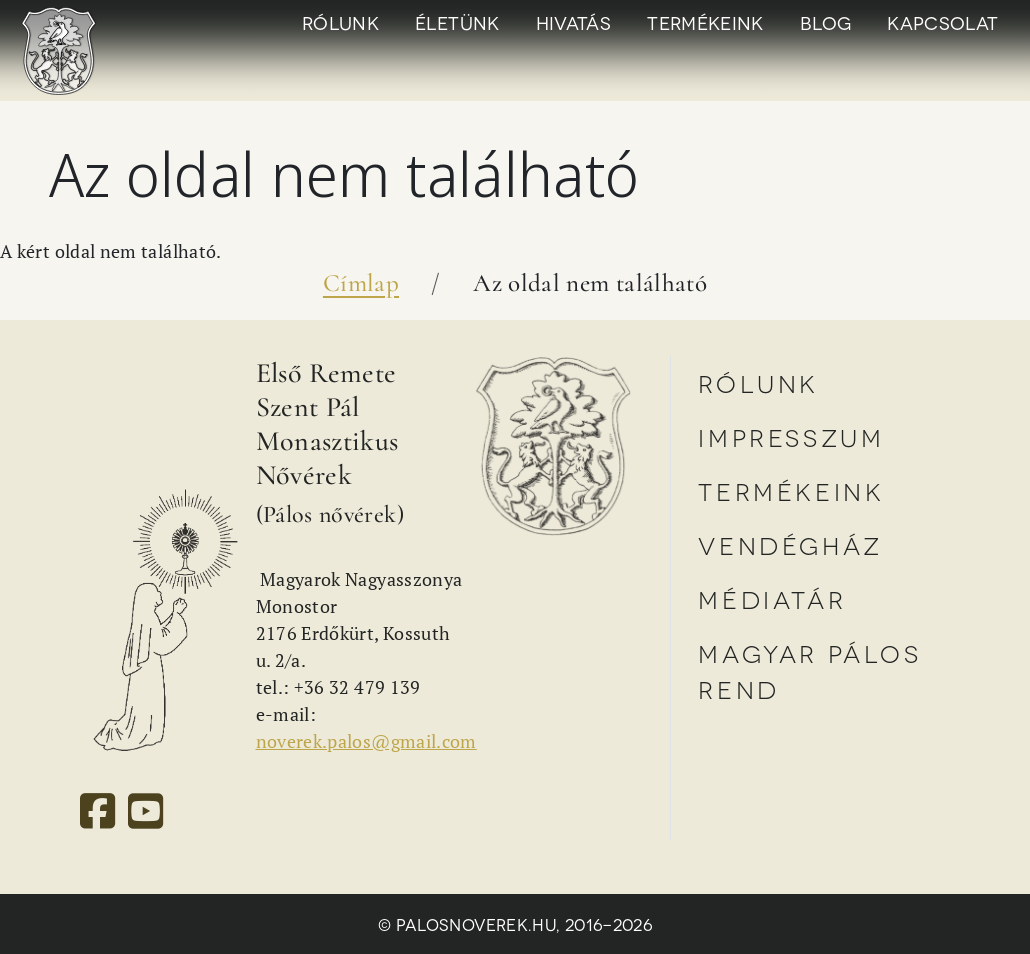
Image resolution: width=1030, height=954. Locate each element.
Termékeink (705, 22)
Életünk (457, 22)
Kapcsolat (942, 22)
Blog (825, 22)
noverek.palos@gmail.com (366, 741)
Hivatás (574, 22)
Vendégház (790, 544)
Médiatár (772, 598)
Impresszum (791, 436)
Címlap (361, 283)
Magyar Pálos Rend (809, 670)
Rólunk (340, 22)
